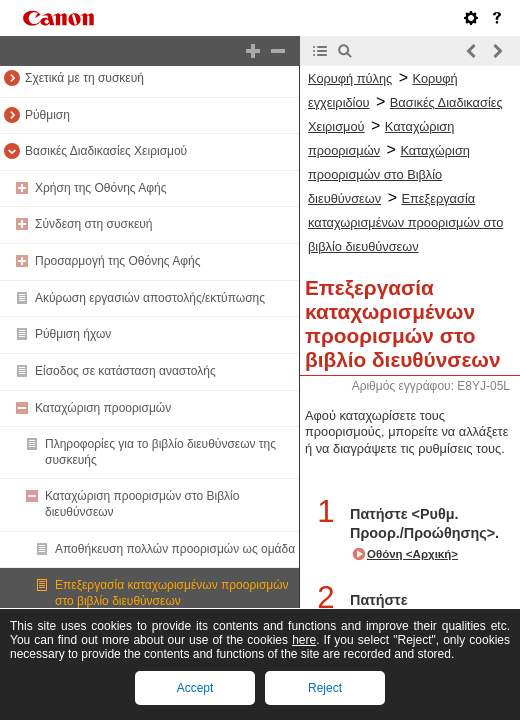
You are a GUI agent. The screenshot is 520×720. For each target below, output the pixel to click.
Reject (325, 688)
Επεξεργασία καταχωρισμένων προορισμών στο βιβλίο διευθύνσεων (172, 593)
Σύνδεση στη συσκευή (94, 224)
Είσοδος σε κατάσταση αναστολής (125, 371)
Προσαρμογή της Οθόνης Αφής (118, 261)
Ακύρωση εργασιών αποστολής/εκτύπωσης (150, 298)
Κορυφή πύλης (350, 78)
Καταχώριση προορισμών (103, 408)
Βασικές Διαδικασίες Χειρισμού (106, 151)
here (304, 640)
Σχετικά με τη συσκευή (84, 78)
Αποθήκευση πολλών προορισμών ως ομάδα (175, 549)
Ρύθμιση (47, 115)
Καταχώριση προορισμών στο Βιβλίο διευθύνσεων (389, 174)
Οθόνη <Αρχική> (412, 554)
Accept (195, 688)
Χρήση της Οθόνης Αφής (101, 188)
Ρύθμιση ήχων (73, 334)
